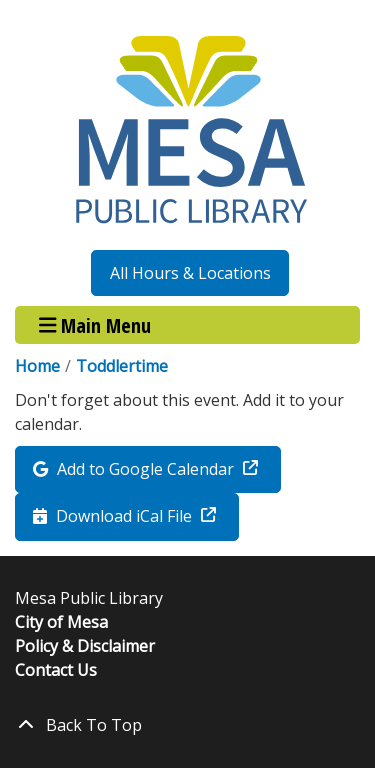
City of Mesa (61, 622)
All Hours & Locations (190, 273)
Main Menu (95, 324)
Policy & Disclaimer (85, 646)
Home (37, 366)
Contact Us (56, 670)
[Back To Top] (187, 725)
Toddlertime (122, 366)
